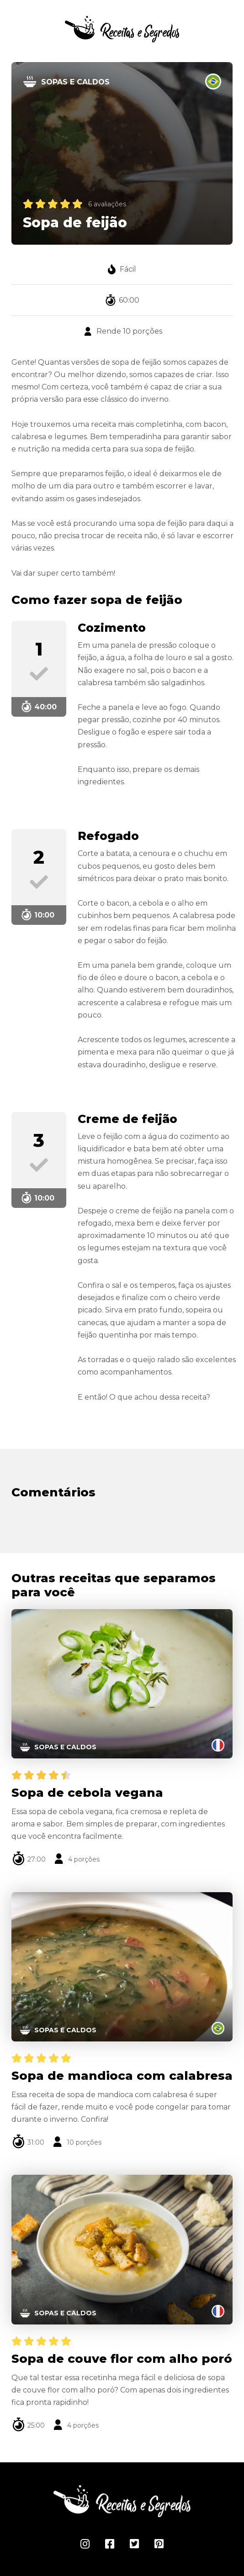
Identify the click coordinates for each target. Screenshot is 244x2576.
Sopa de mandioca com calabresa (122, 2075)
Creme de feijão (127, 1119)
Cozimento (112, 628)
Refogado (108, 836)
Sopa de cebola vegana (87, 1792)
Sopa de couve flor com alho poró (121, 2358)
